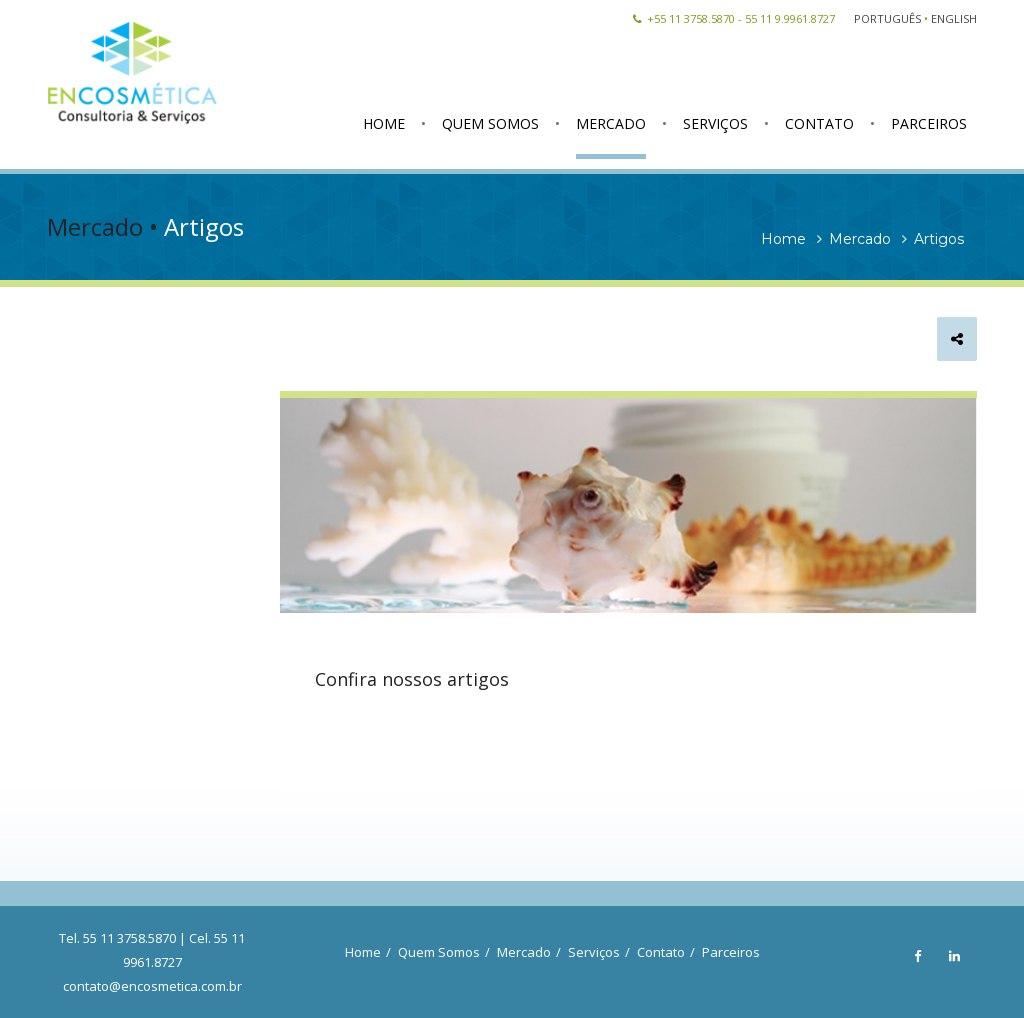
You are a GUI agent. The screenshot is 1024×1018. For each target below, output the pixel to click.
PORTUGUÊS (887, 18)
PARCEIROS (929, 123)
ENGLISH (954, 18)
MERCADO (611, 123)
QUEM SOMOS (490, 123)
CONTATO (819, 123)
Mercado (524, 952)
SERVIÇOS (715, 123)
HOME (384, 123)
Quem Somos (439, 952)
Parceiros (731, 952)
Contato (661, 952)
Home (363, 952)
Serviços (594, 952)
